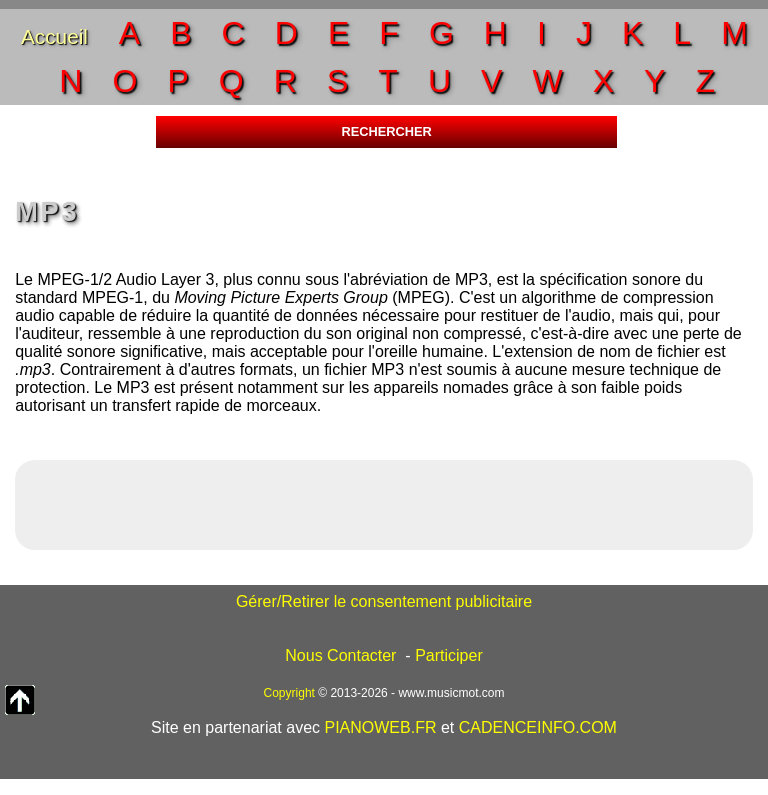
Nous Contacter (340, 655)
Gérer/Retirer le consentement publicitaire (384, 601)
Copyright (289, 693)
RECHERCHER (386, 131)
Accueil (54, 36)
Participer (449, 655)
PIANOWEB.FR (380, 727)
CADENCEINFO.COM (538, 727)
